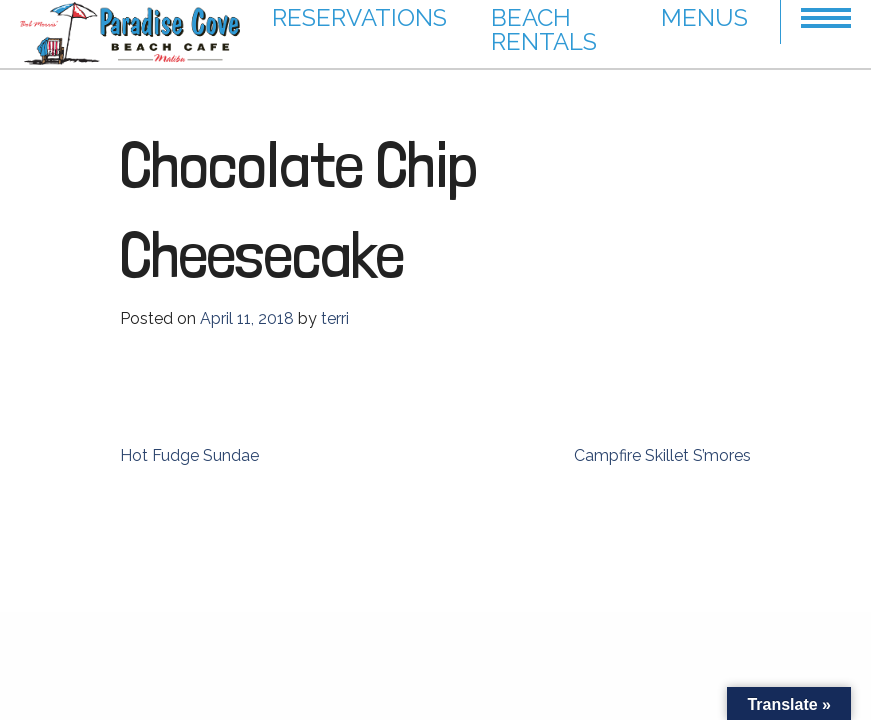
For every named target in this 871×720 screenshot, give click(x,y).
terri (335, 318)
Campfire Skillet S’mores (662, 455)
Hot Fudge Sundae (189, 455)
